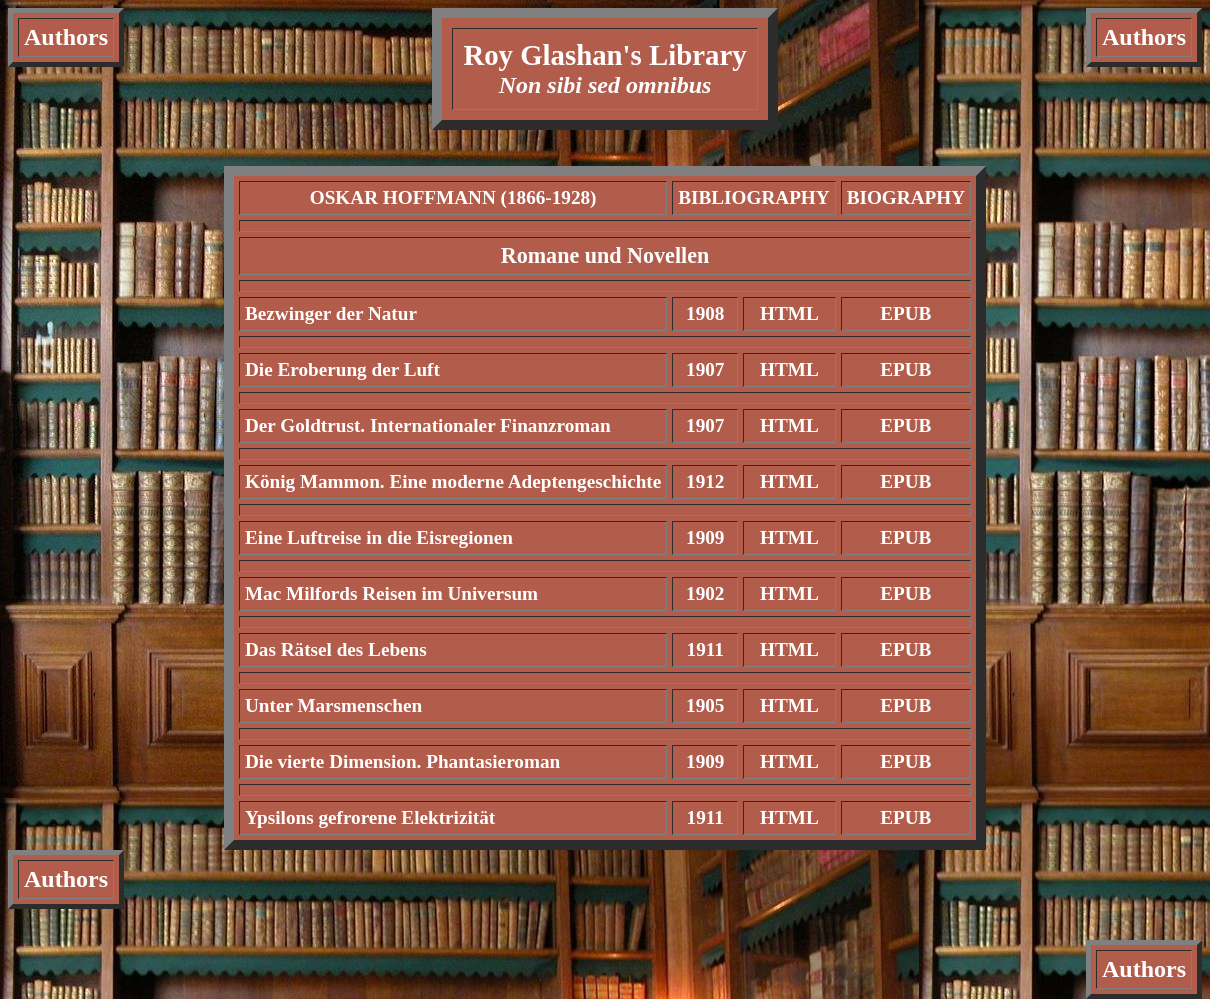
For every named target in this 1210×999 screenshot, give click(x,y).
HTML (789, 313)
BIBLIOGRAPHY (753, 197)
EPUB (905, 313)
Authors (66, 37)
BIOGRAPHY (906, 197)
